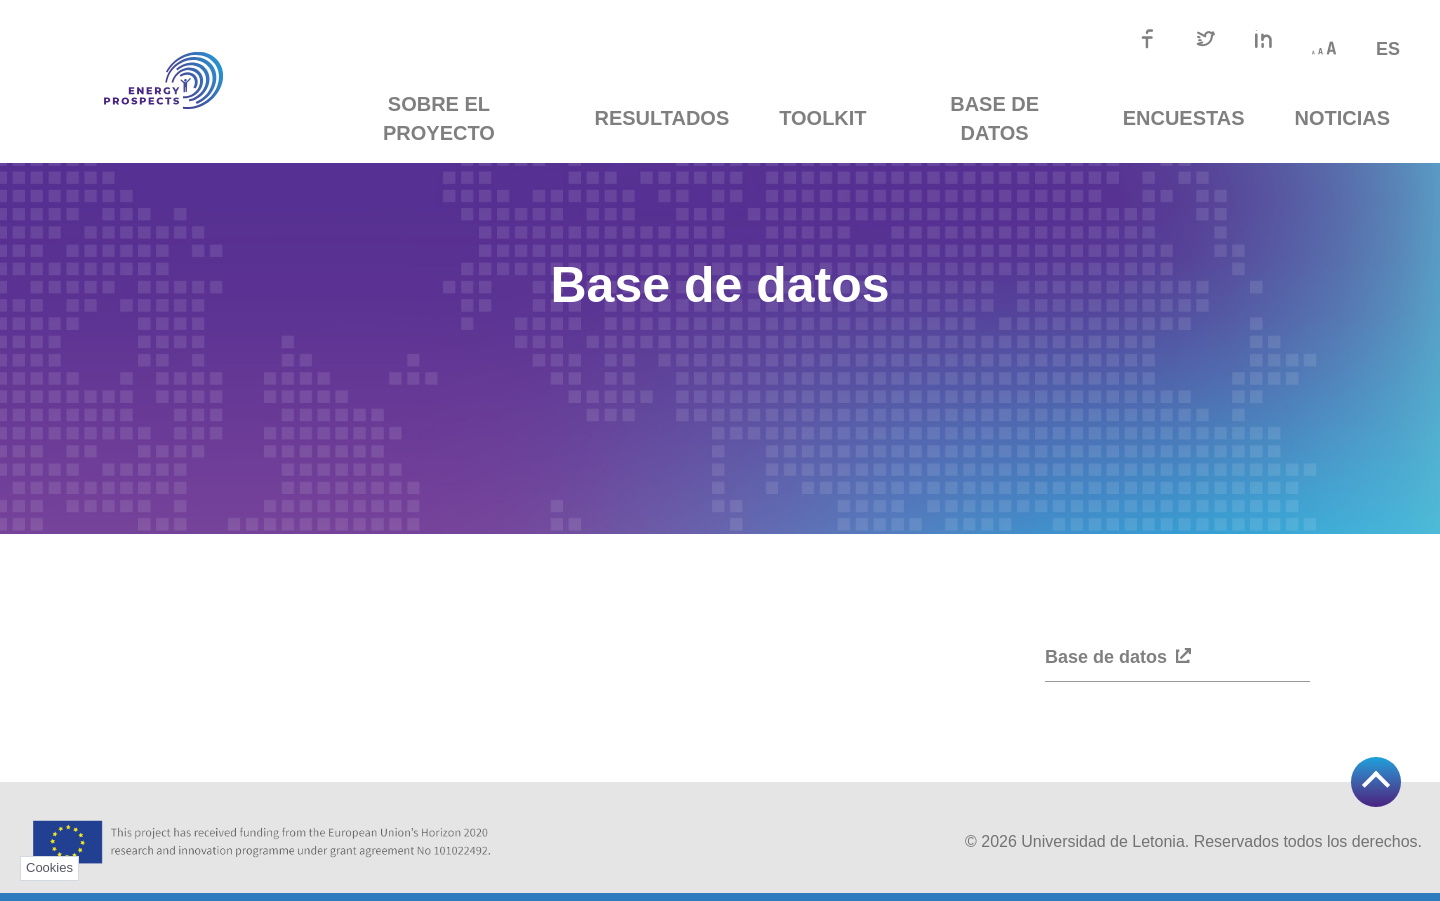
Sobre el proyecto (451, 118)
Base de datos (998, 118)
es (1388, 49)
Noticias (1342, 118)
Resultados (669, 118)
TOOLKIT (830, 118)
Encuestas (1184, 118)
